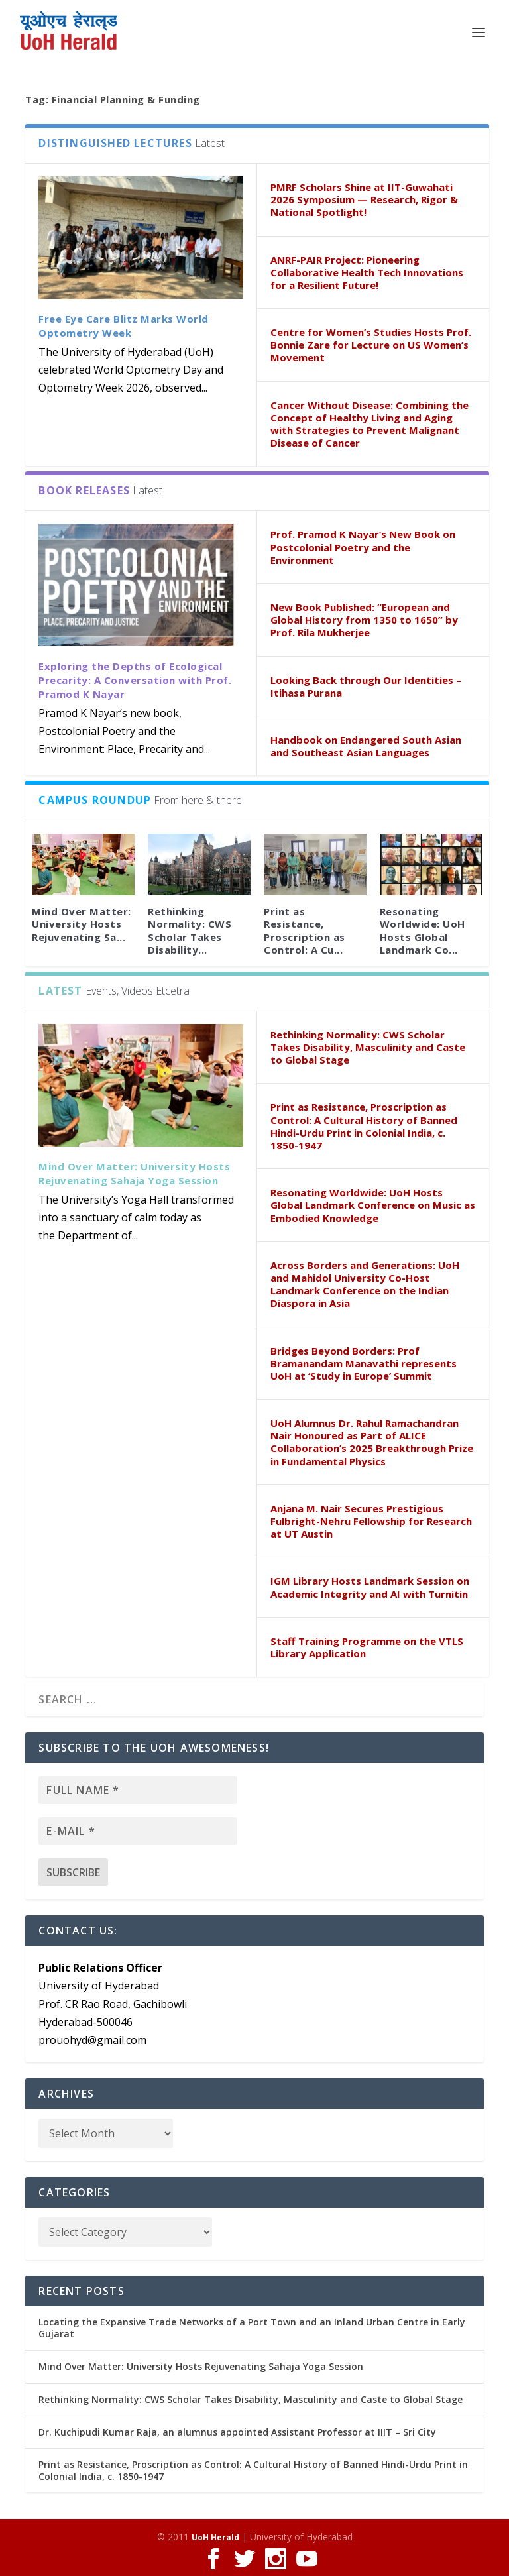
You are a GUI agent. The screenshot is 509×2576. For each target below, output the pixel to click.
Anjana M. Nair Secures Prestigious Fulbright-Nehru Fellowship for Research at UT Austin (371, 1521)
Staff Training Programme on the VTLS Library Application (366, 1647)
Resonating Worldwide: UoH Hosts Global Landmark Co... (422, 930)
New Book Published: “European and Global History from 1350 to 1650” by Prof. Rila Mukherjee (364, 619)
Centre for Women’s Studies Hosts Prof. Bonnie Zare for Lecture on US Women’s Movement (370, 344)
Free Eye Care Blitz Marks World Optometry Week (123, 325)
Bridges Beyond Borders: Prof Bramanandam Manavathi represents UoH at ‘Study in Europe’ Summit (363, 1363)
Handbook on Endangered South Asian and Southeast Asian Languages (365, 746)
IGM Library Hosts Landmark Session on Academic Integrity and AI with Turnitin (369, 1587)
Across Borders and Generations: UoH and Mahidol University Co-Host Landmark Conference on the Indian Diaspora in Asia (364, 1284)
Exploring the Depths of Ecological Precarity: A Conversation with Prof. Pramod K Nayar (134, 679)
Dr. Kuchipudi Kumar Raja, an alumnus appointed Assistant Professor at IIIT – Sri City (237, 2432)
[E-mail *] (137, 1831)
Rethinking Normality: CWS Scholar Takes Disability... (189, 930)
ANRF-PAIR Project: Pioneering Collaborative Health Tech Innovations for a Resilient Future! (366, 272)
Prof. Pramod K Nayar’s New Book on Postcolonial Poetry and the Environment (362, 547)
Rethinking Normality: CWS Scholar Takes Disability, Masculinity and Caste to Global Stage (367, 1047)
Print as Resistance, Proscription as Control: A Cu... (304, 930)
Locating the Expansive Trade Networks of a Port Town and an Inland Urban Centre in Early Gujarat (251, 2328)
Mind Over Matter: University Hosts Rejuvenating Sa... (81, 924)
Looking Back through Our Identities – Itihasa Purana (365, 686)
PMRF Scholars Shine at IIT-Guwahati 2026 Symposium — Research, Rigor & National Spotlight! (364, 199)
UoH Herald (215, 2537)
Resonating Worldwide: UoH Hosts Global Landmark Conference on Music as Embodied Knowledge (372, 1205)
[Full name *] (137, 1790)
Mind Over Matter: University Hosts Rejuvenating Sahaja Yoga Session (134, 1173)
